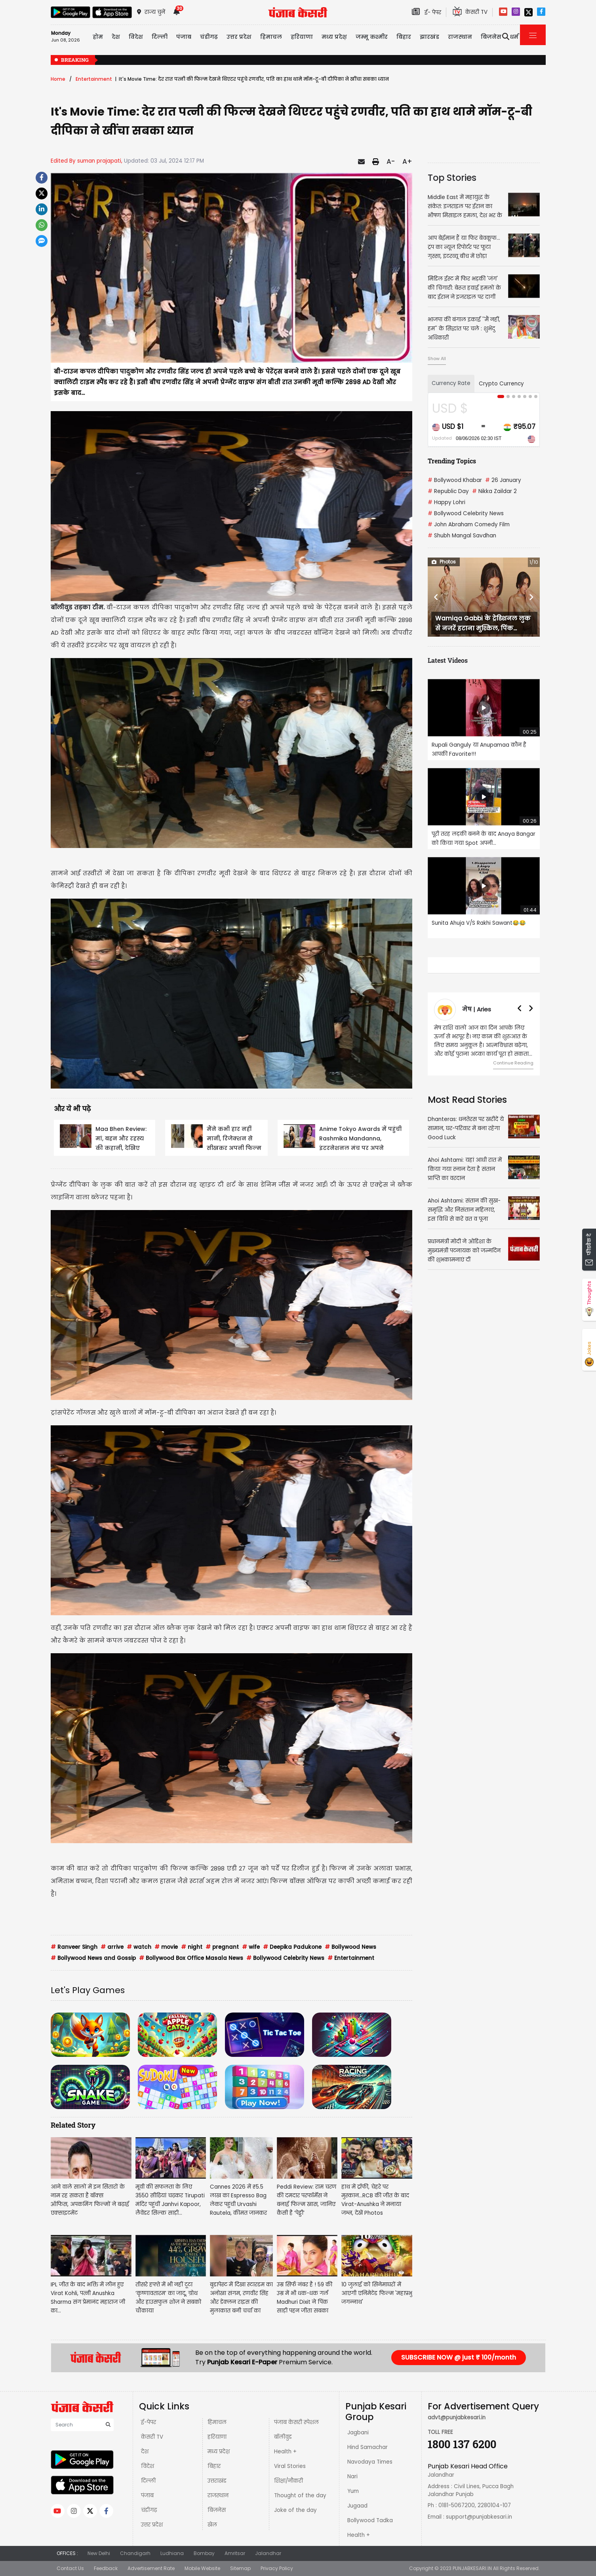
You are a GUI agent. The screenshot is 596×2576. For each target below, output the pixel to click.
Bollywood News (350, 1947)
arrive (112, 1947)
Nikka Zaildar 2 (494, 491)
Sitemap (240, 2568)
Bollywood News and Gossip (93, 1958)
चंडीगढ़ (149, 2510)
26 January (503, 480)
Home (58, 79)
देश (145, 2451)
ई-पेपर (148, 2422)
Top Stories (452, 177)
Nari (352, 2476)
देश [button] (116, 37)
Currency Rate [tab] (451, 383)
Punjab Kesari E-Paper (243, 2362)
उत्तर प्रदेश (239, 37)
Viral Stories (290, 2466)
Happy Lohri (446, 502)
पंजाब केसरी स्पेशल (296, 2422)
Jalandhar (268, 2553)
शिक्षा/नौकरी (288, 2481)
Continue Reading (513, 1063)
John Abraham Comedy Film (469, 524)
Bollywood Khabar (455, 480)
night (191, 1947)
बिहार (403, 37)
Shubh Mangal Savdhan (462, 535)
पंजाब (147, 2495)
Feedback (106, 2568)
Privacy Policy (277, 2568)
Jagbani (358, 2432)
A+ (407, 161)
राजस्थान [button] (460, 37)
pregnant (222, 1947)
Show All (437, 358)
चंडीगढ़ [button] (209, 37)
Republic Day (448, 491)
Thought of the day (300, 2495)
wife (251, 1947)
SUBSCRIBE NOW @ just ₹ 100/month (458, 2357)
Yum (353, 2491)
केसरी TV (152, 2437)
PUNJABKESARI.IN (472, 2568)
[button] (436, 597)
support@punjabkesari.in (479, 2517)
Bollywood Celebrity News (285, 1958)
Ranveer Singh (74, 1947)
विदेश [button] (136, 37)
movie (166, 1947)
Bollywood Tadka (370, 2520)
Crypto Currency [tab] (501, 383)
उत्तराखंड (217, 2481)
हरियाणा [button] (302, 37)
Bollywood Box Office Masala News (191, 1958)
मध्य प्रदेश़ (334, 37)
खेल (212, 2525)
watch (139, 1947)
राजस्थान (218, 2495)
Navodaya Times (369, 2462)
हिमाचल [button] (271, 37)
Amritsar (235, 2553)
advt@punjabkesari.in (457, 2417)
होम (98, 37)
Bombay (204, 2553)
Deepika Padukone (292, 1947)
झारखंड (429, 37)
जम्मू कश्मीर (372, 37)
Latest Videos (448, 660)
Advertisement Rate (151, 2568)
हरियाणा (217, 2437)
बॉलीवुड (283, 2437)
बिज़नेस (217, 2510)
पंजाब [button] (183, 37)
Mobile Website (202, 2568)
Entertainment (94, 79)
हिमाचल (217, 2422)
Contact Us (70, 2568)
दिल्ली (160, 37)
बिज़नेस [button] (491, 37)
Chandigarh (135, 2553)
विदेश (147, 2466)
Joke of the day (295, 2510)
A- (391, 161)
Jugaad (357, 2506)
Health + (285, 2451)
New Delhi (99, 2553)
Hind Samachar (367, 2447)
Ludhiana (172, 2553)
